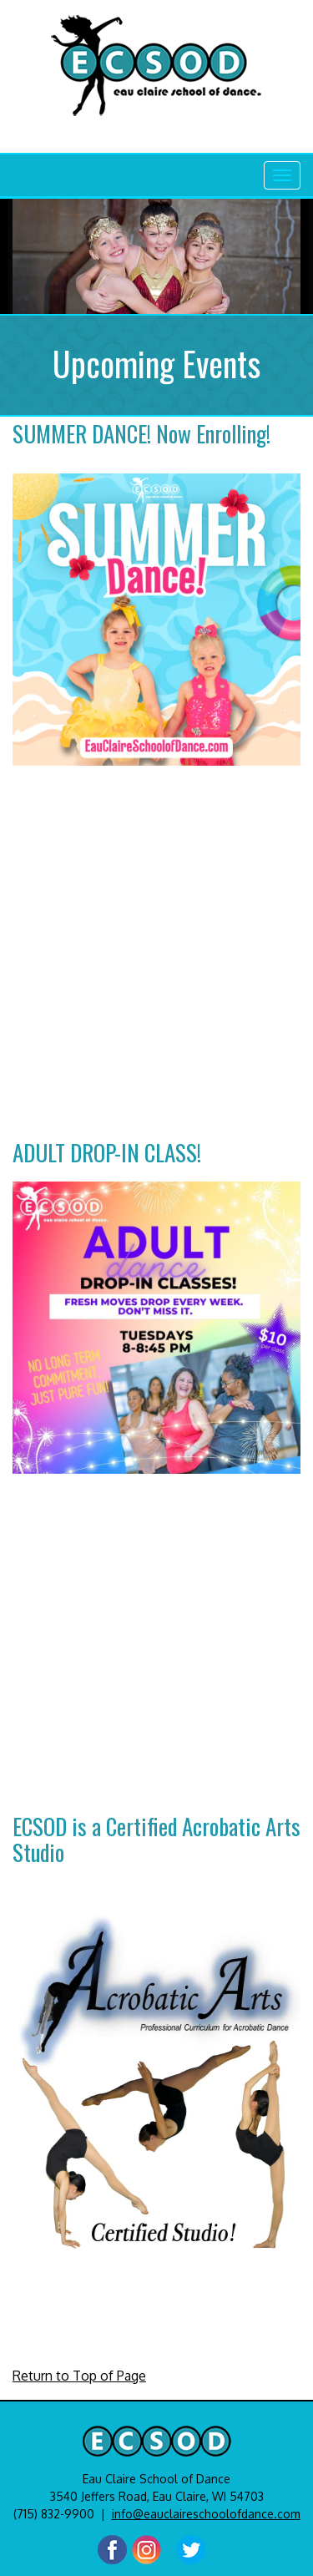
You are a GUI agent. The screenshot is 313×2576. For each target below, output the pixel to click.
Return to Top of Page (79, 2375)
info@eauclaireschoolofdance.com (206, 2514)
